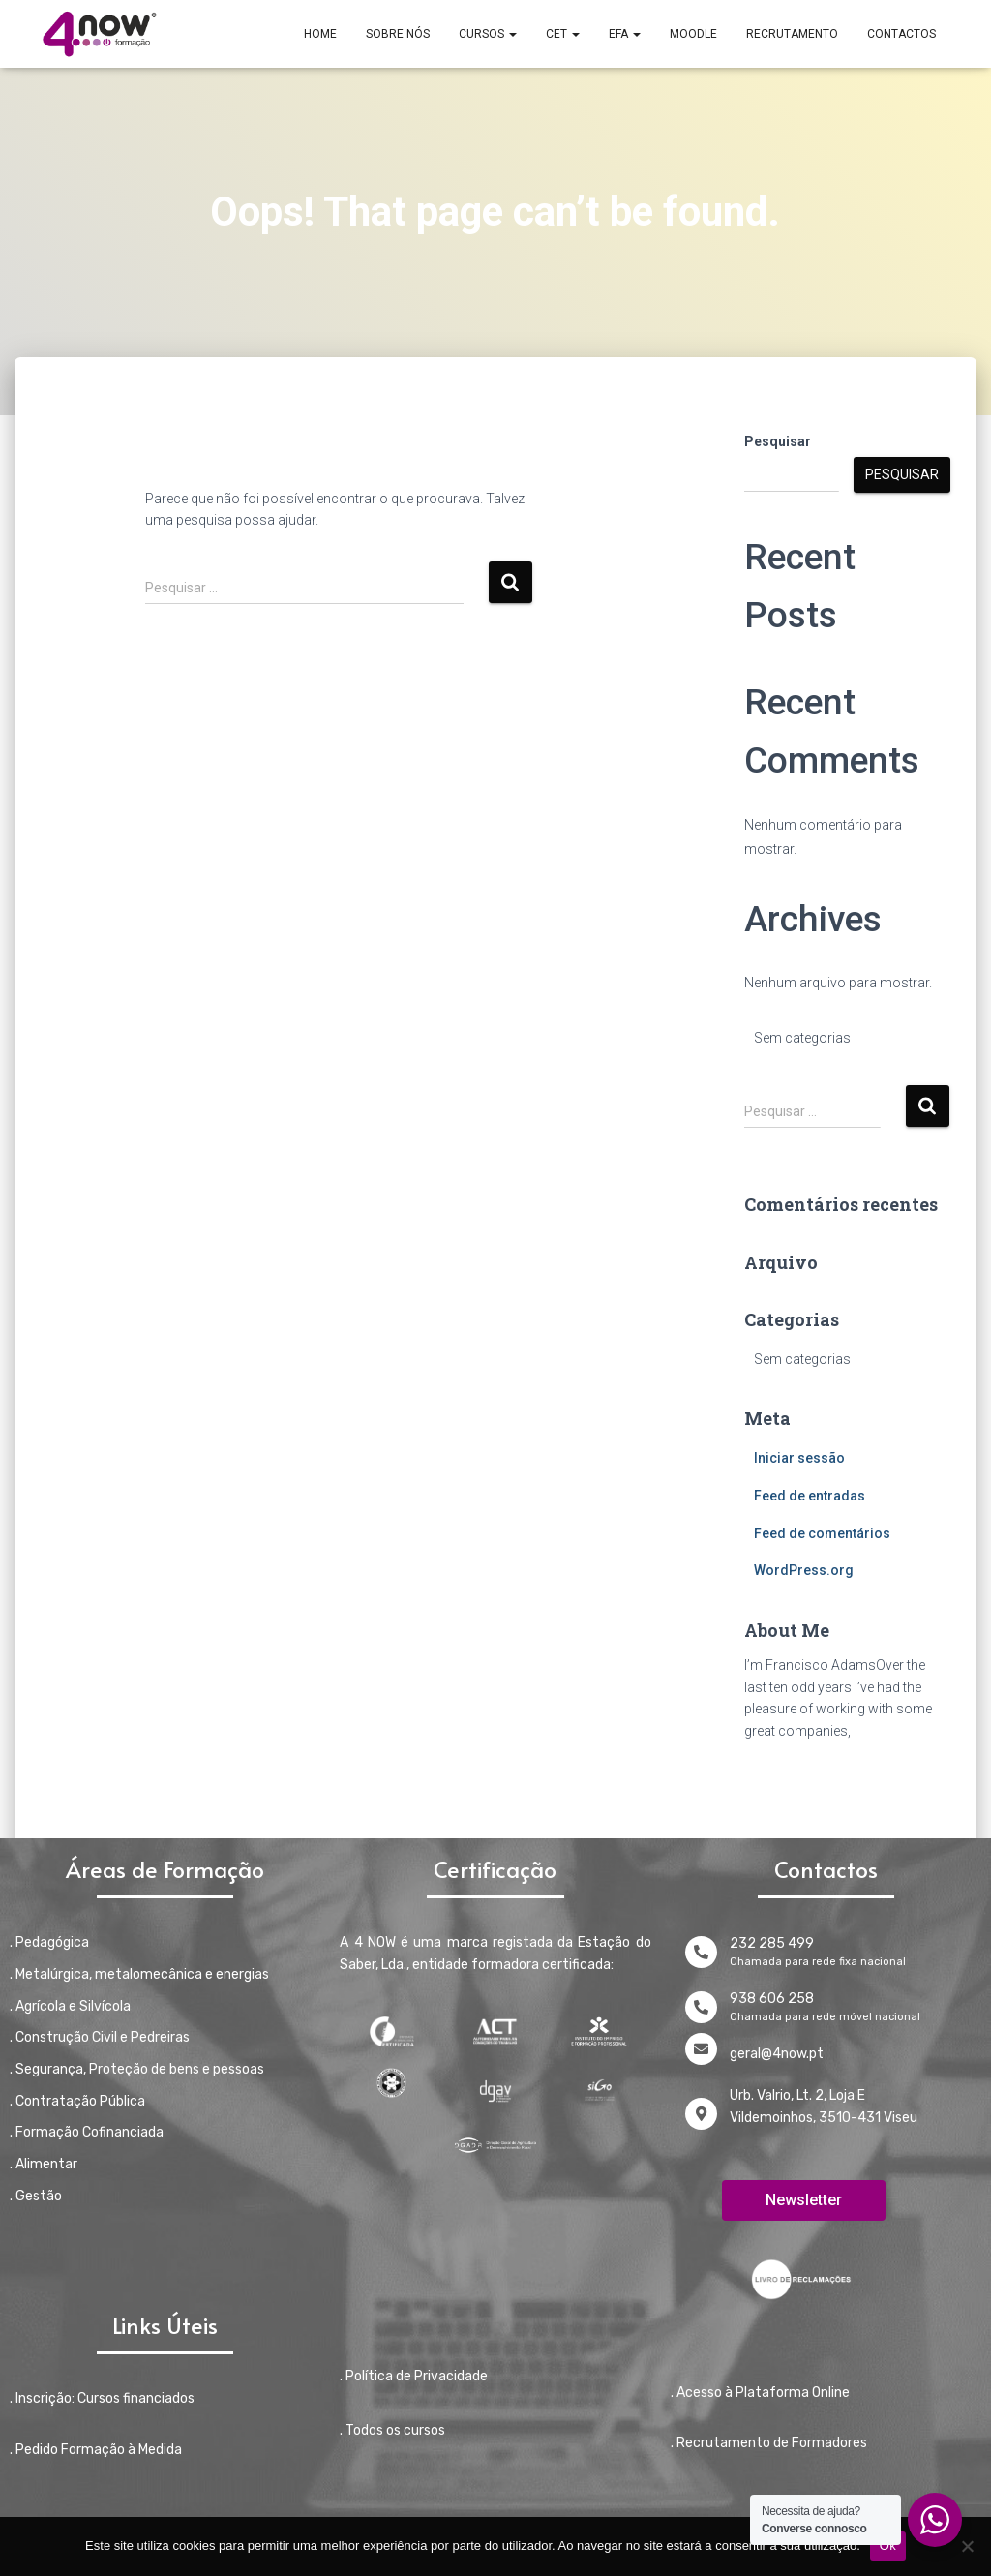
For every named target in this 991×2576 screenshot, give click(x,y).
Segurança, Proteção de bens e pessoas (139, 2069)
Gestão (38, 2196)
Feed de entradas (809, 1495)
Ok (888, 2545)
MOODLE (693, 34)
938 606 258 (772, 1998)
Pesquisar (777, 441)
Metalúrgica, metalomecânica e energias (142, 1974)
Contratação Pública (80, 2101)
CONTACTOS (901, 34)
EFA (625, 34)
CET (563, 34)
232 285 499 (772, 1943)
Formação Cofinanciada (89, 2132)
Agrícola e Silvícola (73, 2006)
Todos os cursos (395, 2430)
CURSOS (488, 34)
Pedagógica (52, 1942)
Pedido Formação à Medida (98, 2449)
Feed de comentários (822, 1533)
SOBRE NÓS (398, 34)
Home (320, 34)
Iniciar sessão (799, 1458)
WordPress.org (804, 1570)
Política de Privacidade (416, 2376)
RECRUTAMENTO (792, 34)
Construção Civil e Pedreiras (102, 2037)
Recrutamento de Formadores (771, 2443)
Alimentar (46, 2164)
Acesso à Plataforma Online (763, 2392)
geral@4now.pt (777, 2054)
